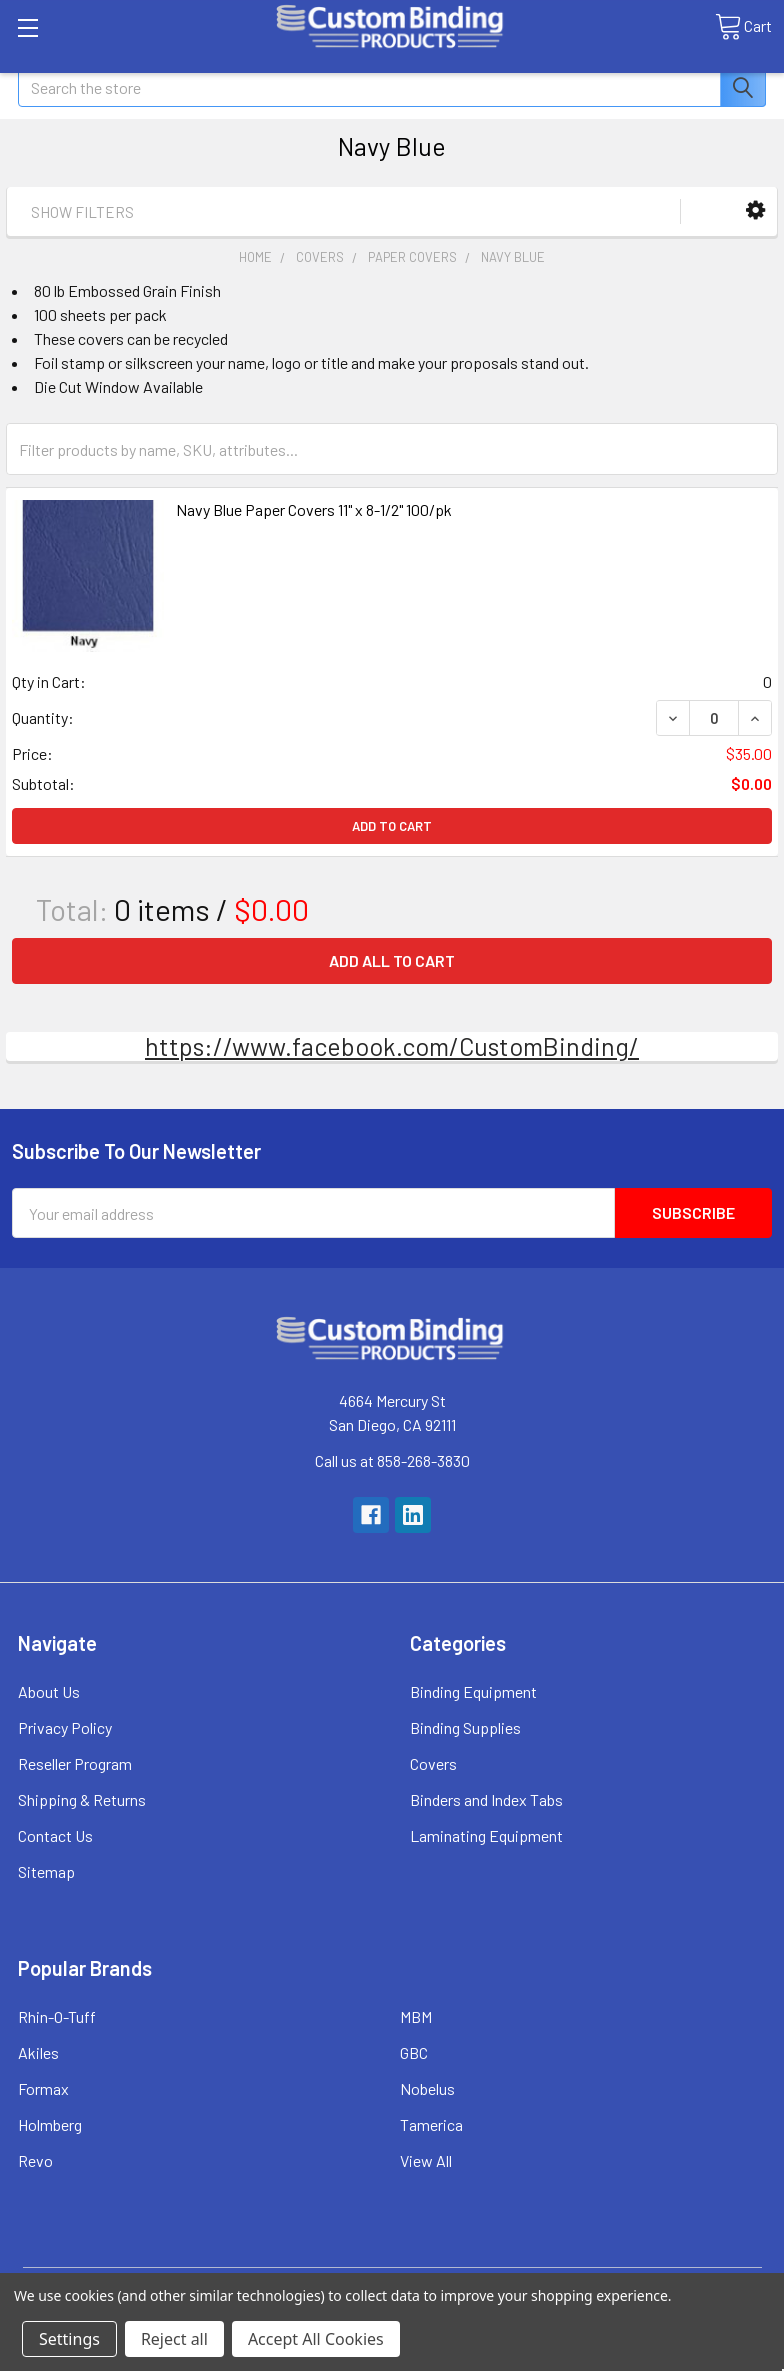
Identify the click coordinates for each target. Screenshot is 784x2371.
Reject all (174, 2339)
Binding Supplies (465, 1727)
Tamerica (431, 2124)
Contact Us (55, 1835)
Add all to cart (392, 960)
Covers (433, 1763)
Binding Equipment (473, 1691)
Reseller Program (75, 1763)
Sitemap (46, 1871)
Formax (43, 2088)
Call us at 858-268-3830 (392, 1460)
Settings (69, 2339)
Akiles (38, 2052)
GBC (414, 2052)
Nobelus (427, 2088)
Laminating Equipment (486, 1835)
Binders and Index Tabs (486, 1799)
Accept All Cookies (316, 2339)
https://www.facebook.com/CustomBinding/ (392, 1046)
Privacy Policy (65, 1727)
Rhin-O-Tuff (57, 2016)
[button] (755, 210)
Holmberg (50, 2124)
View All (426, 2160)
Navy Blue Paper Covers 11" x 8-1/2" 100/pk (314, 509)
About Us (49, 1691)
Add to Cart (392, 826)
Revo (35, 2160)
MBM (416, 2016)
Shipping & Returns (82, 1799)
